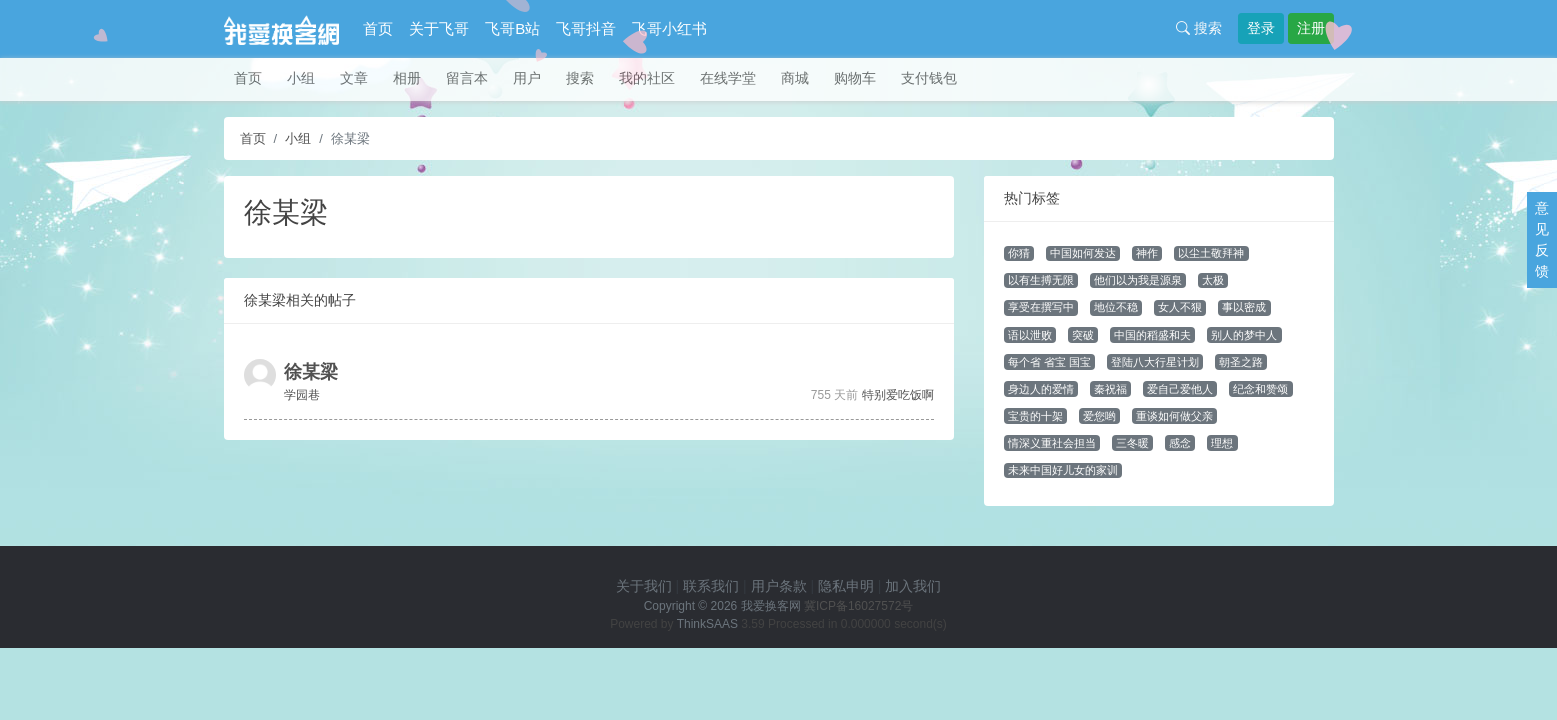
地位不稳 (1116, 307)
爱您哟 (1099, 416)
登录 (1261, 28)
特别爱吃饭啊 (898, 395)
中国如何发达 (1083, 253)
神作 (1147, 253)
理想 (1222, 443)
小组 (301, 78)
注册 (1311, 28)
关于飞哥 (439, 28)
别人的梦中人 (1244, 335)
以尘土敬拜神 (1211, 253)
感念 (1180, 443)
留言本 (467, 78)
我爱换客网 (771, 606)
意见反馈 (1542, 239)
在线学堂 (728, 78)
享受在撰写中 (1041, 307)
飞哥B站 (512, 28)
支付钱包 (929, 78)
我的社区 (647, 78)
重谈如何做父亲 (1174, 416)
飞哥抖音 (586, 28)
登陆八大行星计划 (1155, 362)
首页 (378, 28)
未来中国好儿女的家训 (1063, 470)
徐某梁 (311, 372)
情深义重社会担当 (1052, 443)
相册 (407, 78)
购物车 (855, 78)
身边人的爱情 (1041, 389)
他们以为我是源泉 (1138, 280)
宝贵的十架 (1035, 416)
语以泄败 (1030, 335)
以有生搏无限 (1041, 280)
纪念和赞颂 (1260, 389)
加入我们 (913, 586)
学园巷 (302, 395)
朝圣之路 (1241, 362)
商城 (795, 78)
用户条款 (779, 586)
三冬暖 (1132, 443)
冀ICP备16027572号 (858, 606)
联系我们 (711, 586)
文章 (354, 78)
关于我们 (644, 586)
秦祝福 (1110, 389)
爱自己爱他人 (1180, 389)
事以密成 (1244, 307)
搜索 (1199, 28)
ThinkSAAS (707, 624)
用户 (527, 78)
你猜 (1019, 253)
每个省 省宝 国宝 (1049, 362)
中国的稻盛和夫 (1152, 335)
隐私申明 (846, 586)
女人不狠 (1180, 307)
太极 (1213, 280)
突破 (1083, 335)
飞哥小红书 (669, 28)
